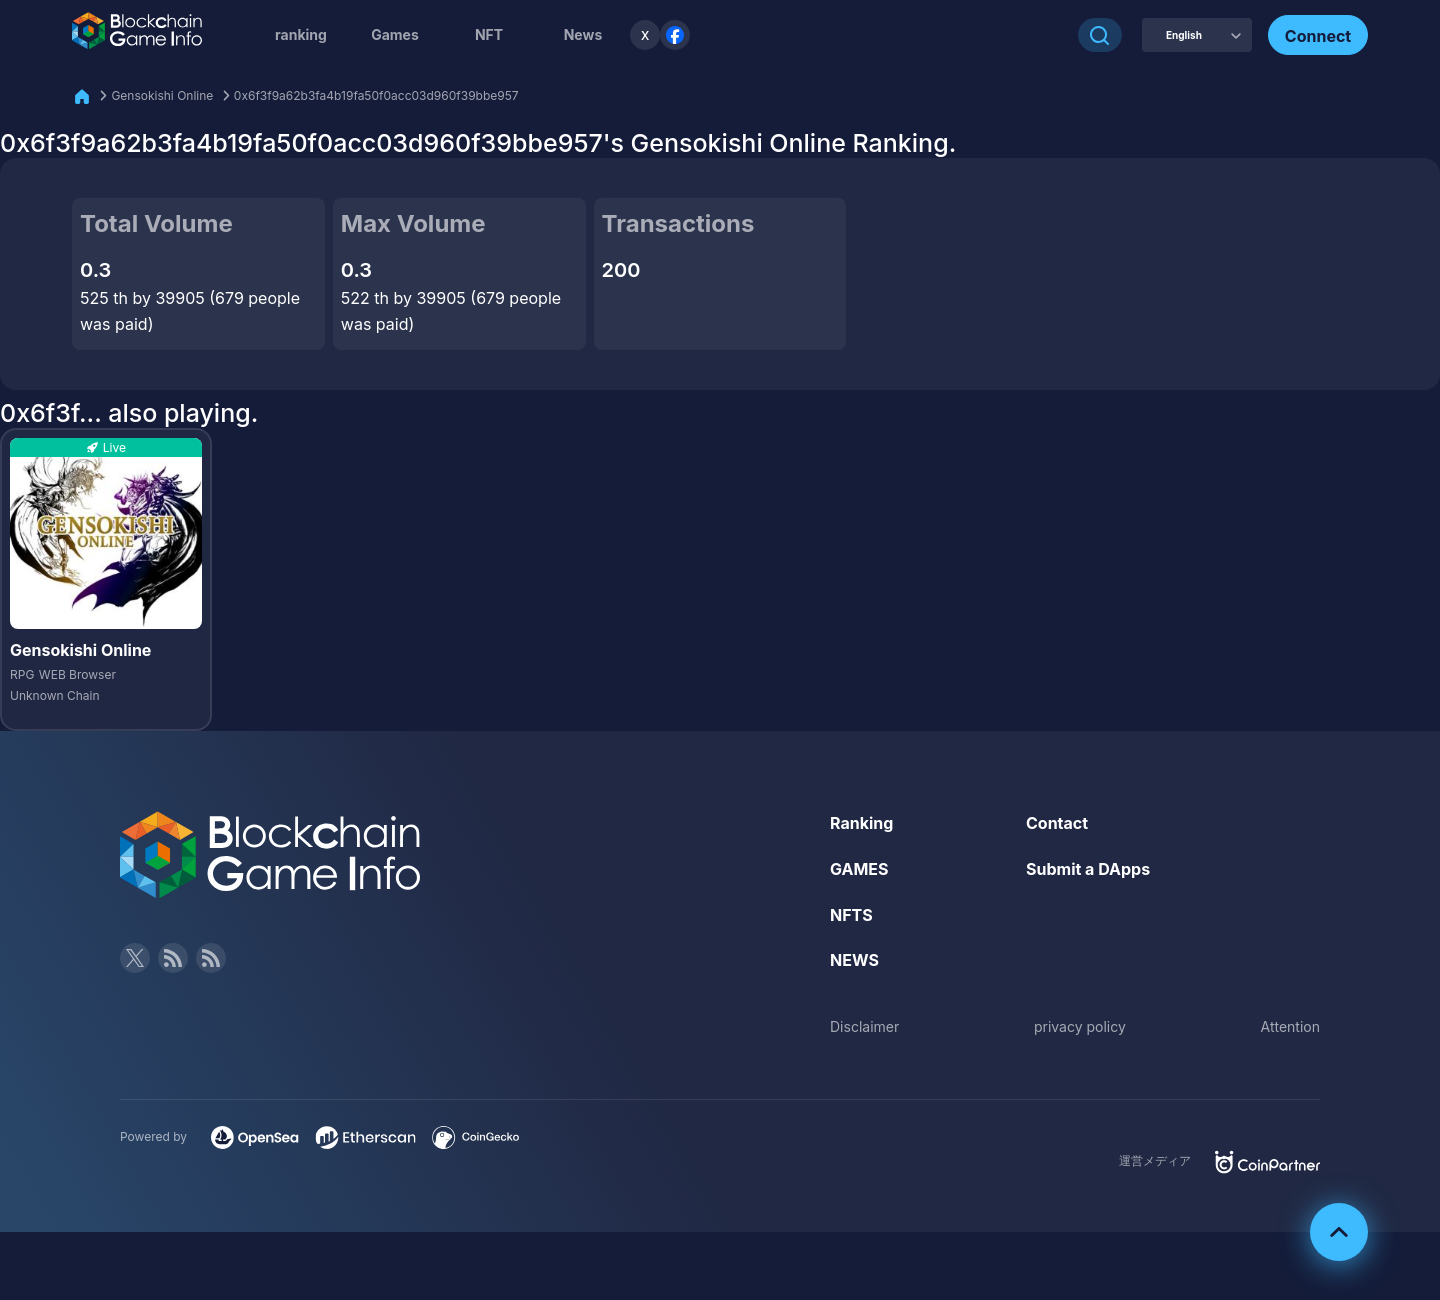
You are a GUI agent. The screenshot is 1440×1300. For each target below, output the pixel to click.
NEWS (854, 960)
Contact (1057, 823)
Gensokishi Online (162, 95)
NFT (489, 34)
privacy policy (1080, 1026)
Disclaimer (864, 1026)
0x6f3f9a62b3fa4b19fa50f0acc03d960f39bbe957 (376, 95)
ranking (301, 34)
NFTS (851, 915)
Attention (1290, 1026)
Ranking (861, 823)
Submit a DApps (1088, 869)
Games (395, 34)
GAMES (859, 869)
